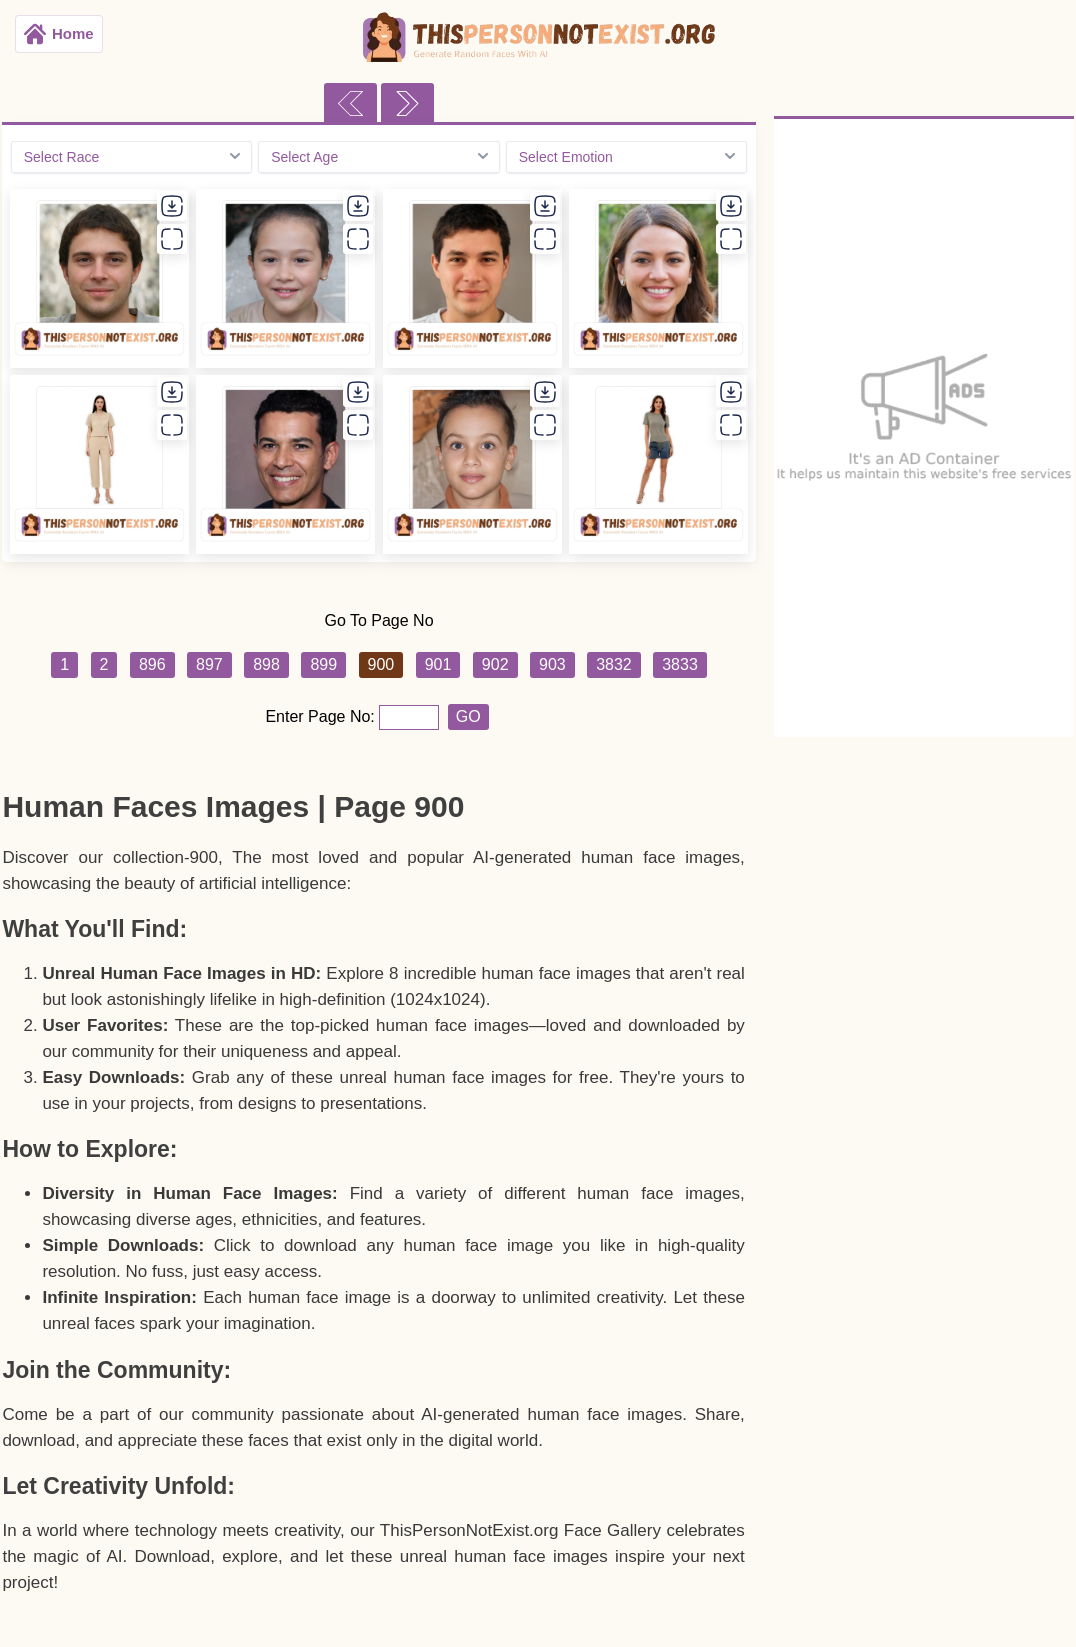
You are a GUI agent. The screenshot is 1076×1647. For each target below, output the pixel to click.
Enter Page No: (322, 716)
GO (468, 716)
